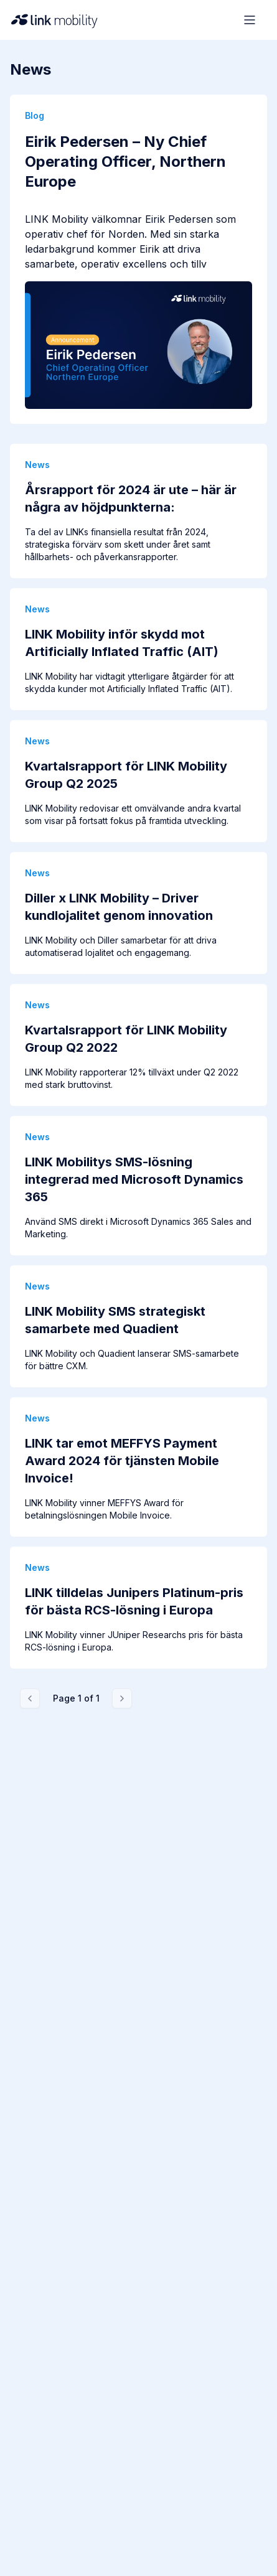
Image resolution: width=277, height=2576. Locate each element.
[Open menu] (249, 19)
